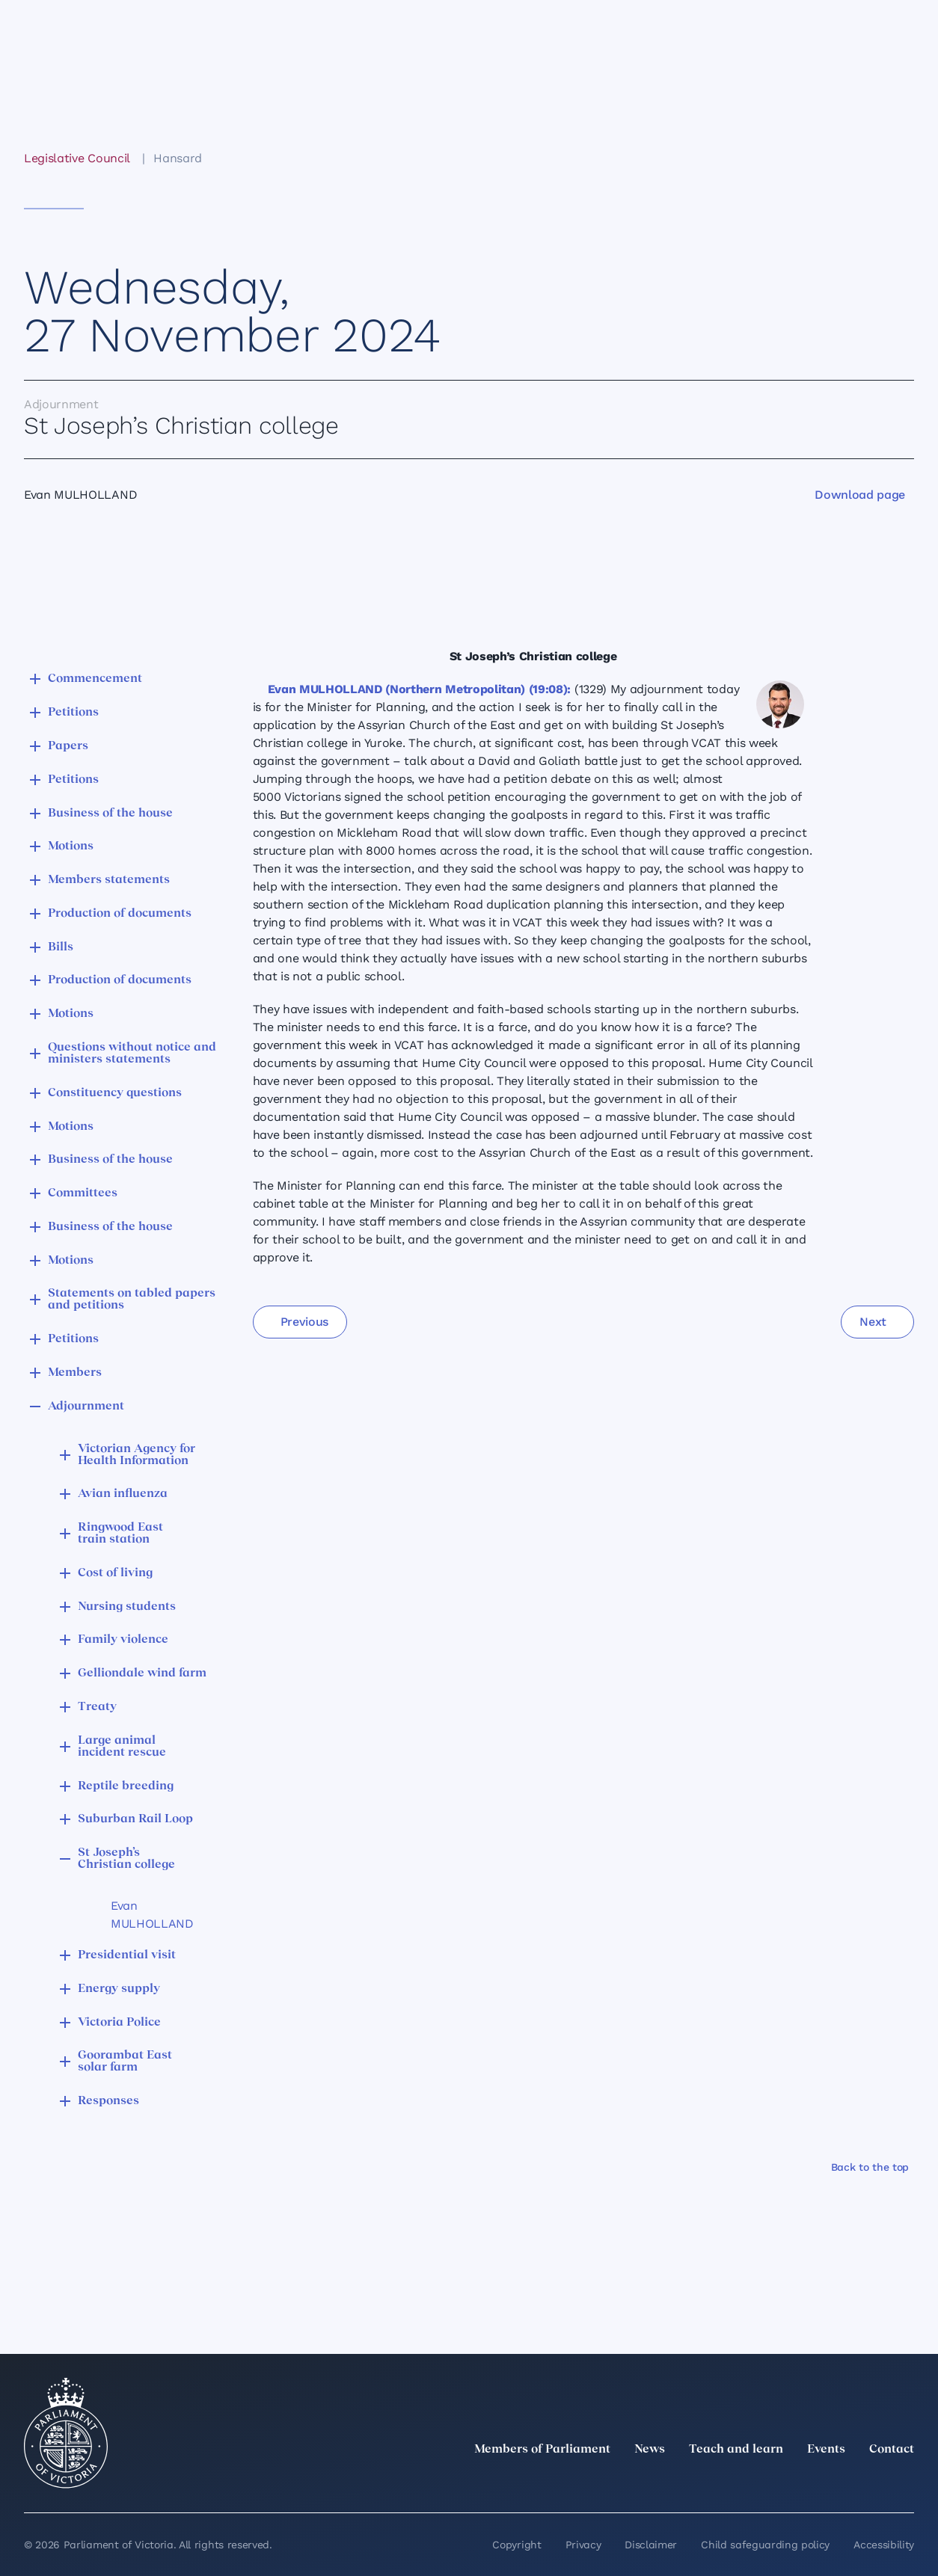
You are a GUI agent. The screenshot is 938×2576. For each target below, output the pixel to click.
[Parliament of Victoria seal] (66, 2433)
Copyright (516, 2545)
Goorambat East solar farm (125, 2061)
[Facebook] (839, 2483)
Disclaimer (651, 2545)
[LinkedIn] (773, 2483)
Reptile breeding (126, 1786)
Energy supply (119, 1989)
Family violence (123, 1640)
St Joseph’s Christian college (126, 1859)
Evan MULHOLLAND (152, 1915)
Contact (891, 2449)
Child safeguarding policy (765, 2545)
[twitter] (740, 2483)
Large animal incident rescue (122, 1747)
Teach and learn (736, 2449)
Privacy (583, 2545)
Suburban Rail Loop (135, 1819)
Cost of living (115, 1573)
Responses (108, 2101)
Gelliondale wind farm (142, 1673)
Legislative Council (76, 158)
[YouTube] (872, 2483)
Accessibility (883, 2545)
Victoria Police (119, 2022)
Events (826, 2449)
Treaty (97, 1707)
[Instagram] (806, 2483)
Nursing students (127, 1607)
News (649, 2449)
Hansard (177, 158)
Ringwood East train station (120, 1533)
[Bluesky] (905, 2483)
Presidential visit (127, 1955)
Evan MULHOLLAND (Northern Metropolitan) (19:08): (419, 689)
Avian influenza (123, 1494)
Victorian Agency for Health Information (136, 1455)
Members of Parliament (542, 2449)
